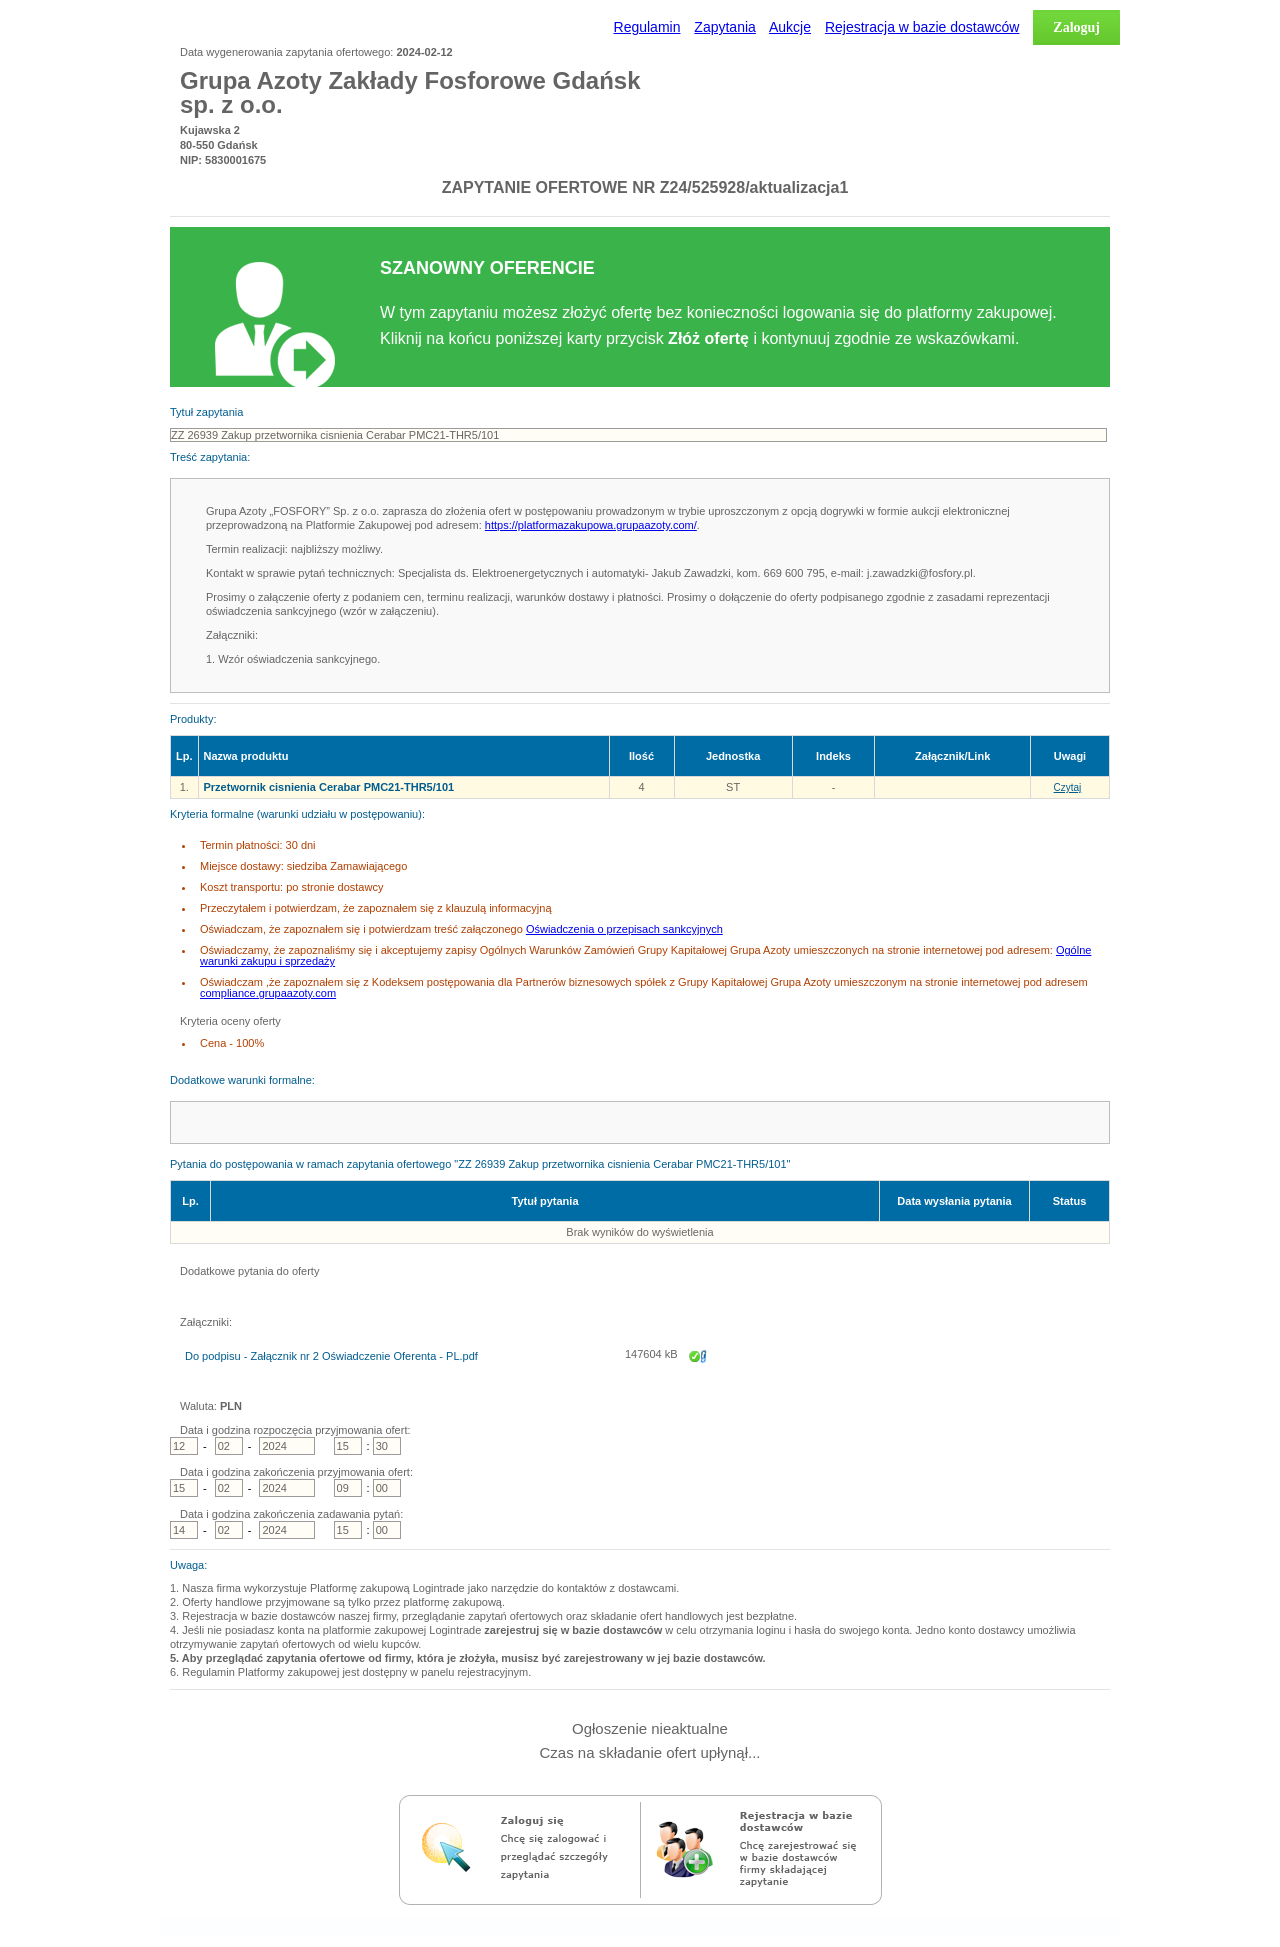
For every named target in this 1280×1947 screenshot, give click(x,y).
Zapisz (698, 1362)
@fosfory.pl (945, 573)
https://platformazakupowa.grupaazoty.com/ (591, 525)
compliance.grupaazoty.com (268, 993)
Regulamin (647, 27)
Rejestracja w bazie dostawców (922, 27)
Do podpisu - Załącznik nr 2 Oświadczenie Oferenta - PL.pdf (331, 1356)
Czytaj (1068, 787)
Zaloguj (1076, 27)
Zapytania (724, 27)
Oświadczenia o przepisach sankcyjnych (624, 929)
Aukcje (790, 27)
